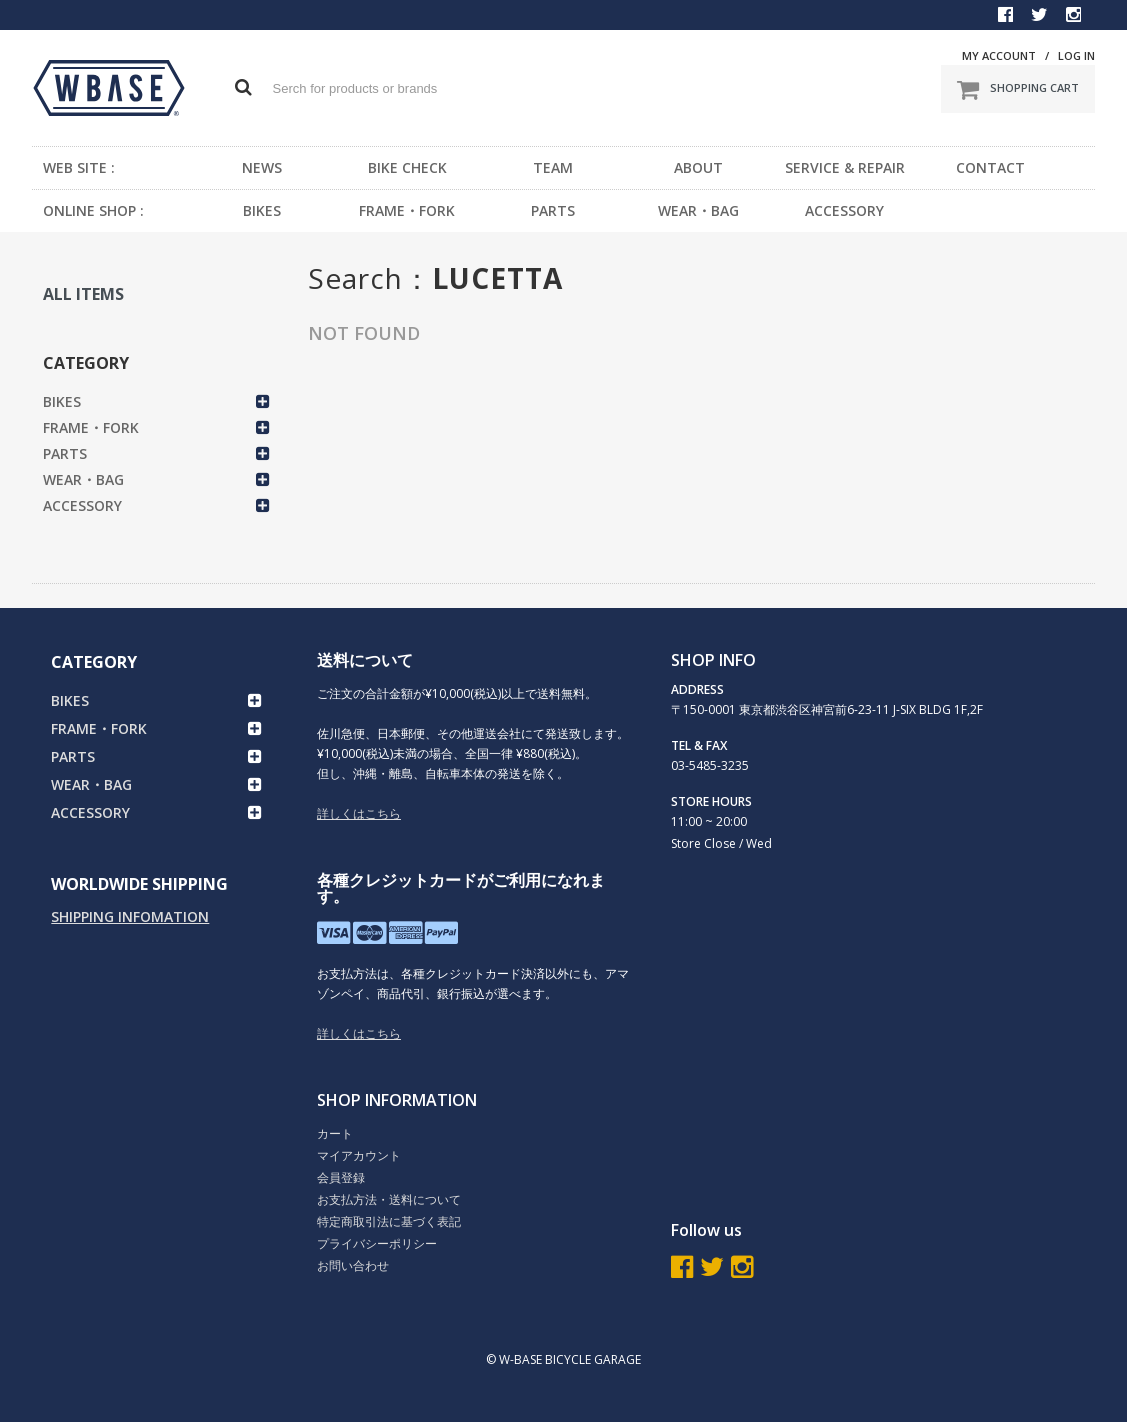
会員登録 (341, 1177)
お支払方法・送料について (389, 1199)
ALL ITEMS (83, 294)
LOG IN (1076, 55)
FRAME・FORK (407, 210)
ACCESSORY (844, 210)
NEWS (262, 167)
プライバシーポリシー (377, 1243)
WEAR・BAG (698, 210)
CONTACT (990, 167)
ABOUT (698, 167)
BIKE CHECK (407, 167)
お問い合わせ (353, 1265)
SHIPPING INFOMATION (130, 916)
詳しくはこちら (359, 813)
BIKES (262, 210)
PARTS (553, 210)
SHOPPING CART (1018, 89)
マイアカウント (359, 1155)
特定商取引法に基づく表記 (389, 1221)
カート (335, 1133)
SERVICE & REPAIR (845, 167)
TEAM (553, 167)
